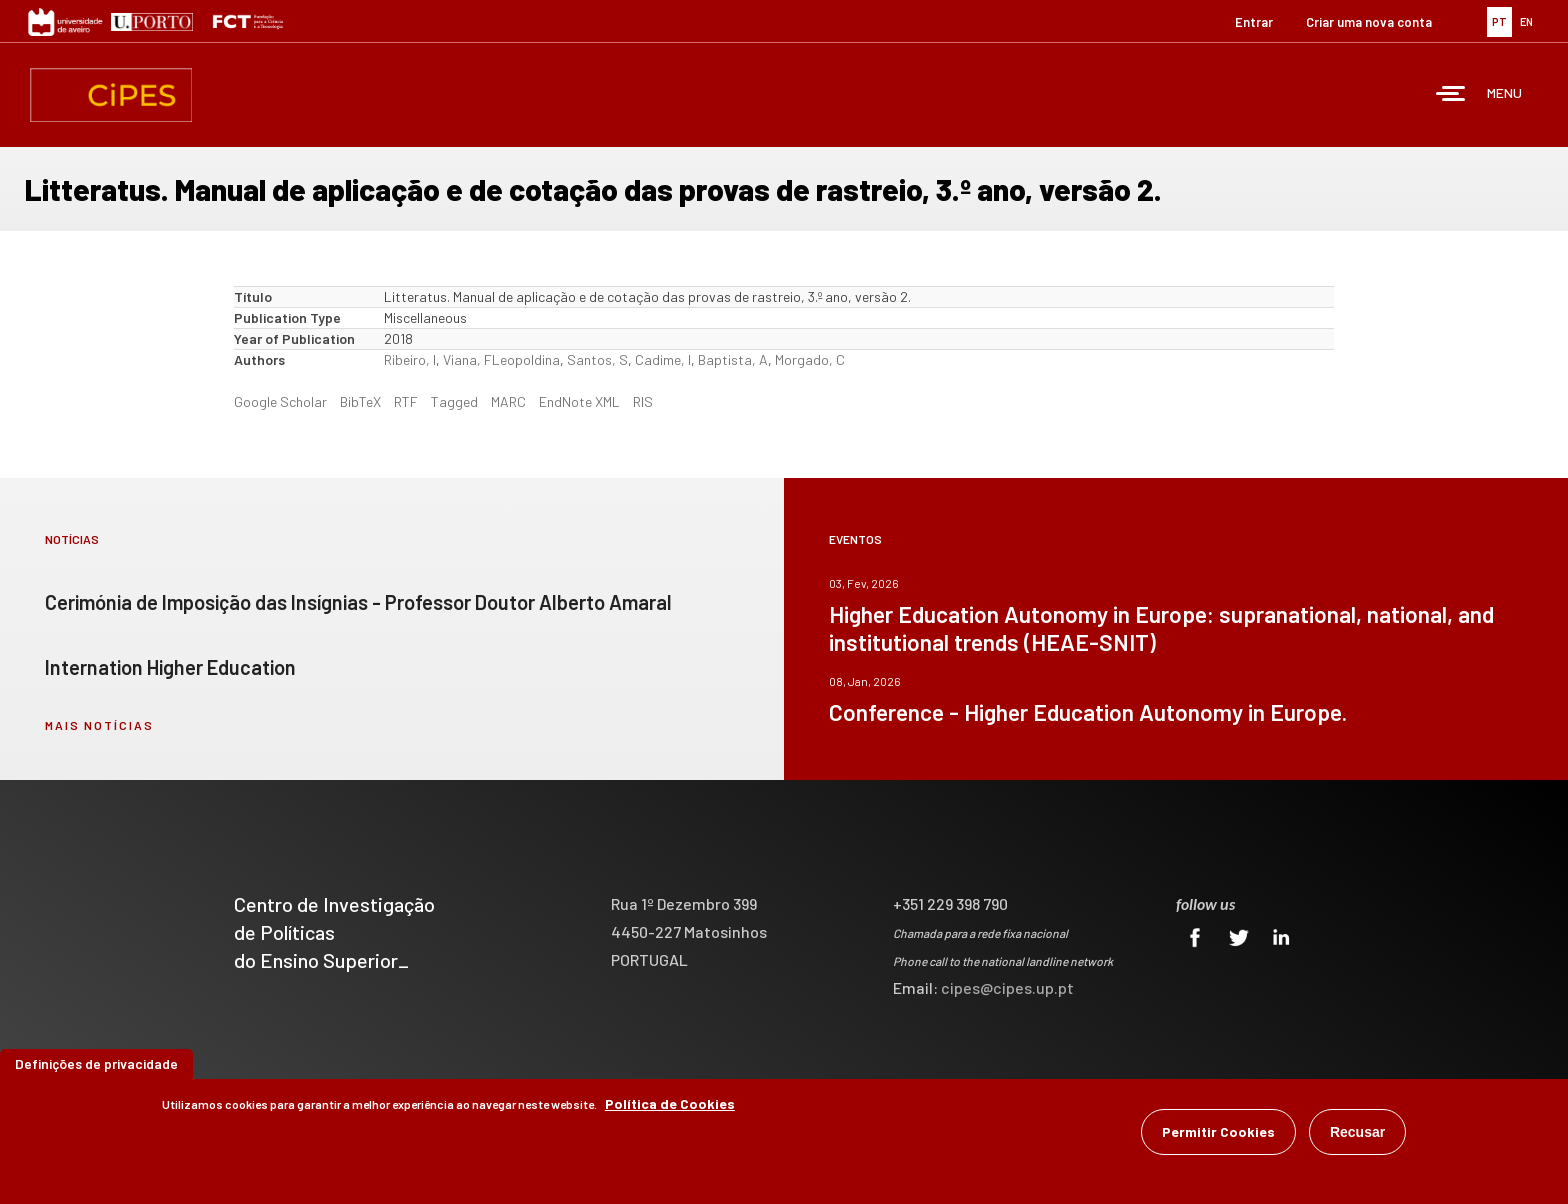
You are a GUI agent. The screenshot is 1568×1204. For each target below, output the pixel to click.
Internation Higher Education (170, 667)
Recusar (1357, 1132)
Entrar (1254, 22)
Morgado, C (810, 359)
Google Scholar (280, 401)
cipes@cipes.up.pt (1007, 987)
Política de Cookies (670, 1103)
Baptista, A (733, 359)
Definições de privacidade (96, 1063)
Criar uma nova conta (1369, 22)
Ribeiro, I (410, 359)
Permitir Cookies (1218, 1131)
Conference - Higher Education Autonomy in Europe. (1088, 712)
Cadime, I (663, 359)
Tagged (454, 401)
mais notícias (99, 725)
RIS (643, 401)
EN (1526, 21)
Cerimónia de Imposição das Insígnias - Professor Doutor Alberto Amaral (358, 602)
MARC (508, 401)
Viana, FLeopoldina (501, 359)
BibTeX (360, 401)
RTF (406, 401)
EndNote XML (579, 401)
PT (1499, 21)
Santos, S (597, 359)
